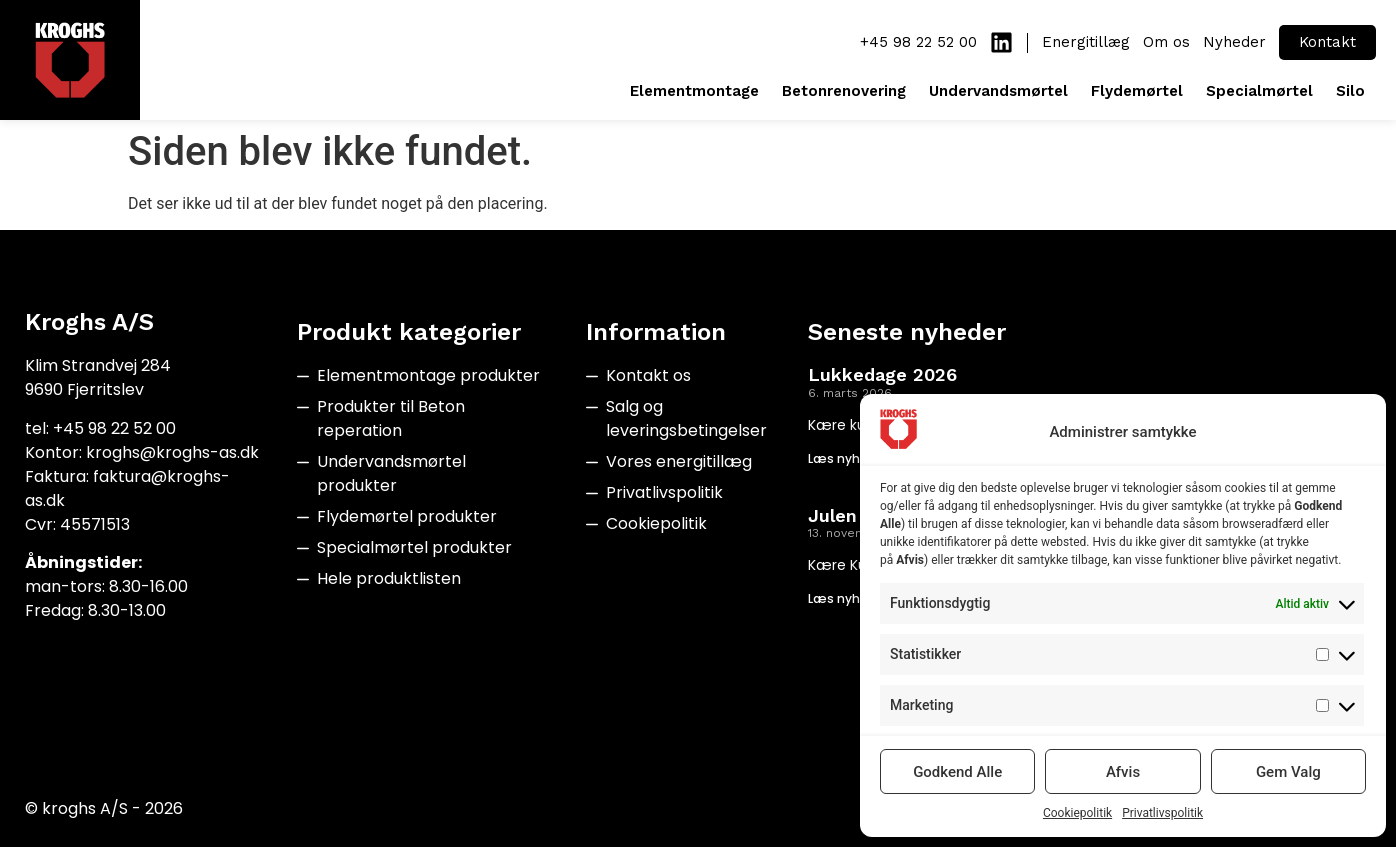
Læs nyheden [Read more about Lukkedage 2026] (850, 458)
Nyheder (1234, 42)
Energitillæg (1086, 42)
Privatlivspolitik (1162, 813)
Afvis (1123, 772)
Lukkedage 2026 (882, 374)
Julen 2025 (857, 515)
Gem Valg (1288, 772)
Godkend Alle (957, 772)
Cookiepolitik (1077, 813)
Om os (1166, 42)
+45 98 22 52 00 (918, 42)
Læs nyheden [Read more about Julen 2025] (850, 598)
